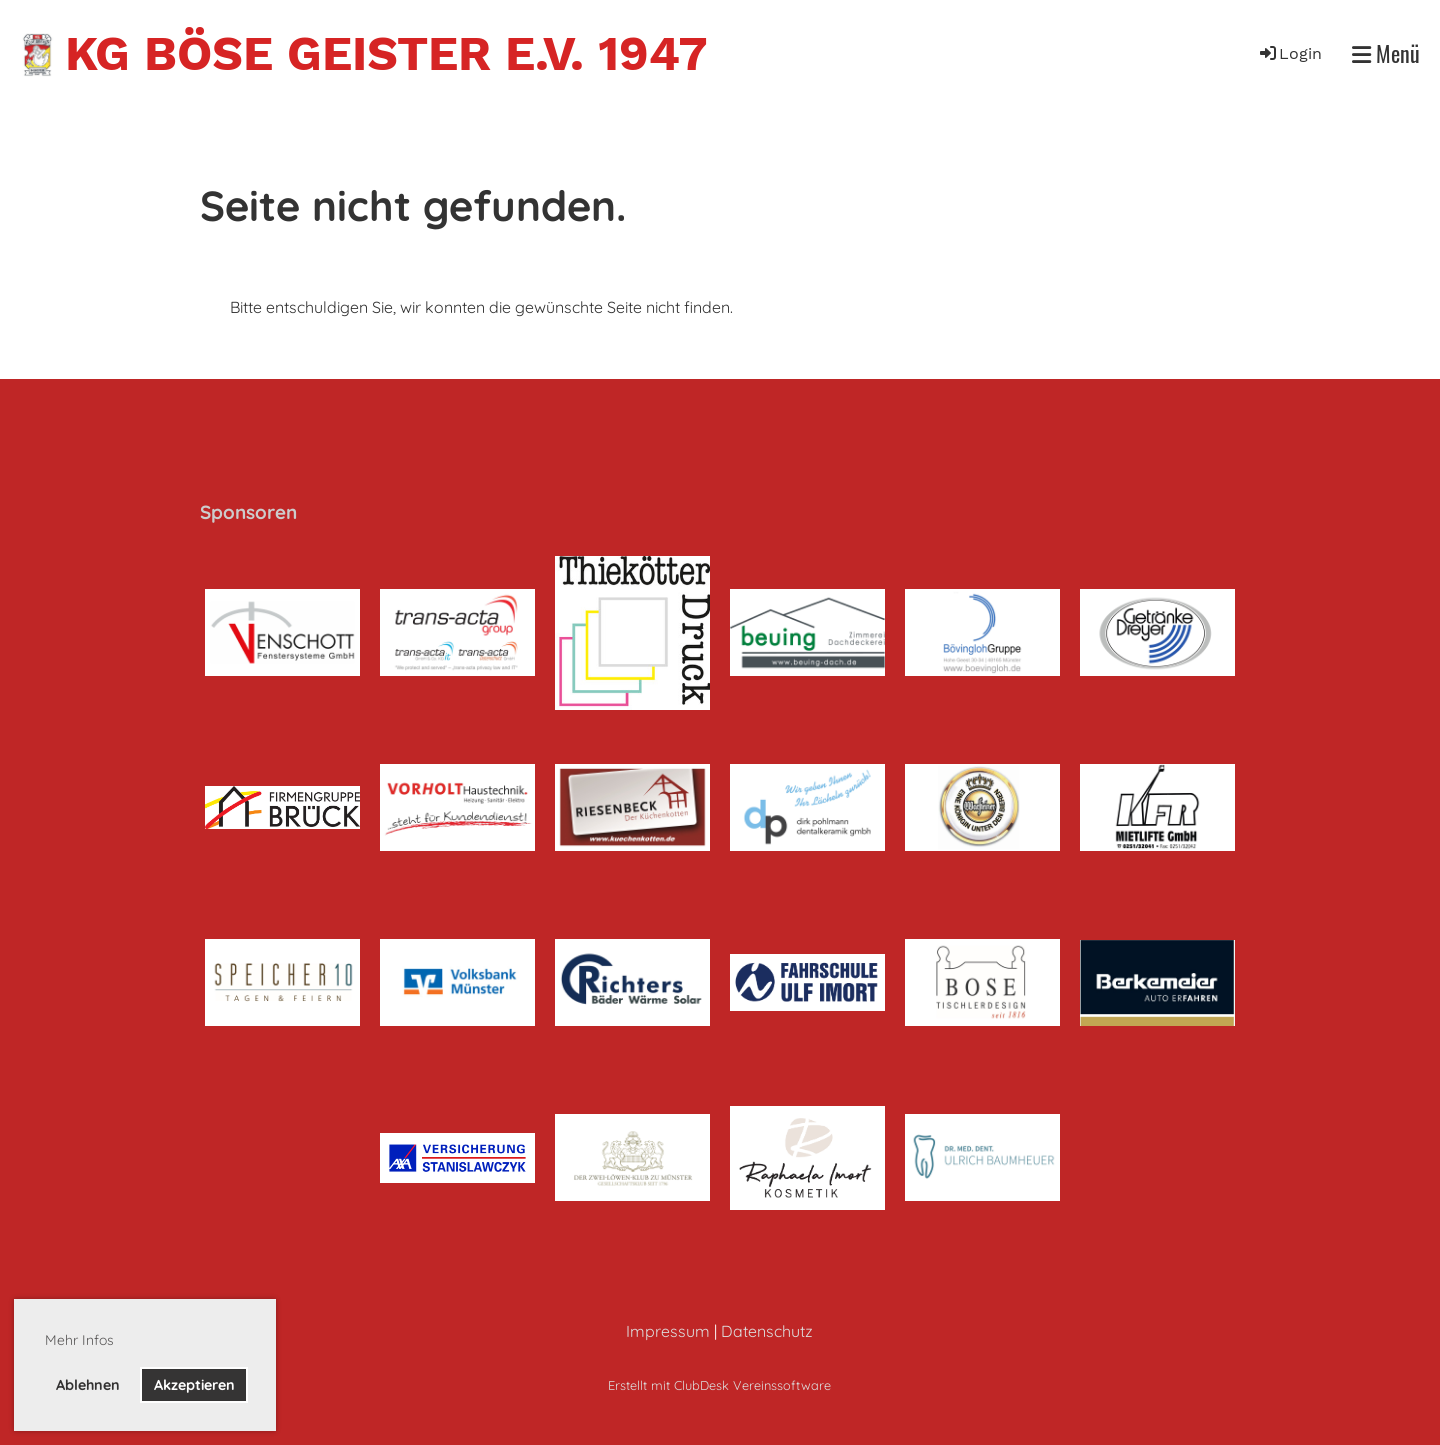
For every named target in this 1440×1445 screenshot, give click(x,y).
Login (1289, 53)
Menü (1386, 53)
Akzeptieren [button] (194, 1385)
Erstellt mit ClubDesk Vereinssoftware (719, 1385)
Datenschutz (767, 1331)
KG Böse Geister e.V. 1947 (386, 53)
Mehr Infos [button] (79, 1340)
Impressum (668, 1331)
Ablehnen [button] (88, 1385)
